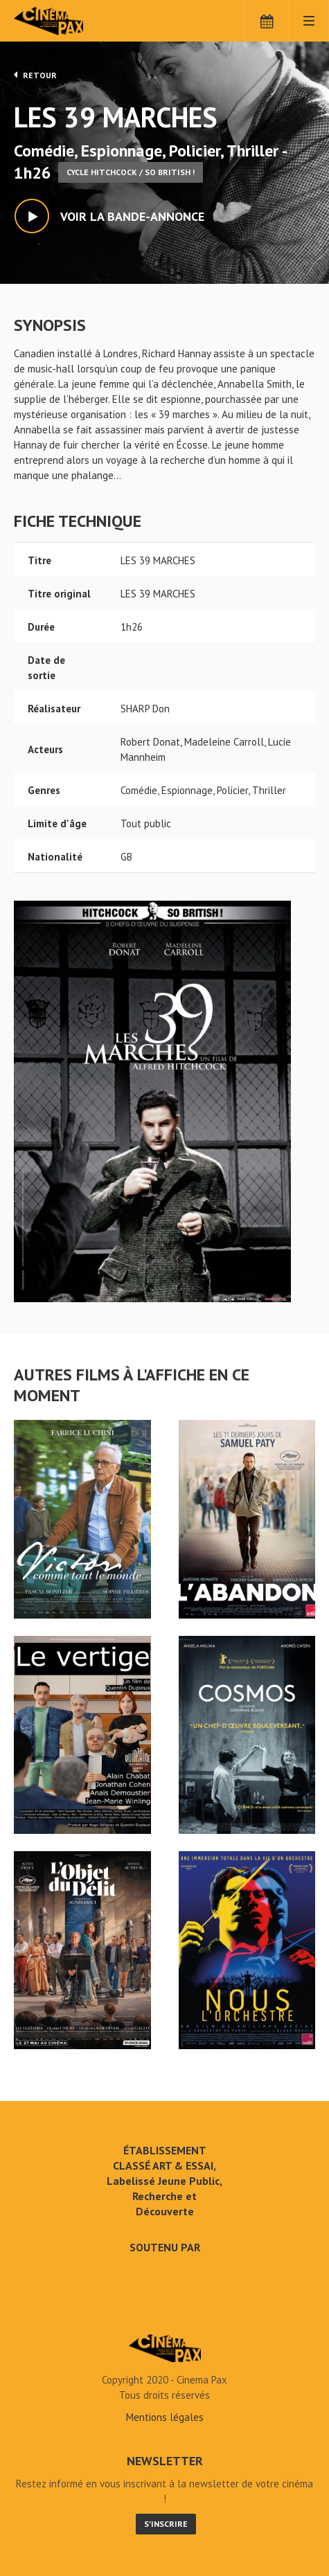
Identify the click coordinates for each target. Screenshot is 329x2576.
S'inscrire (166, 2524)
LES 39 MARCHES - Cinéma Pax (165, 2348)
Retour (35, 74)
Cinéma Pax (71, 20)
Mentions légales (165, 2417)
